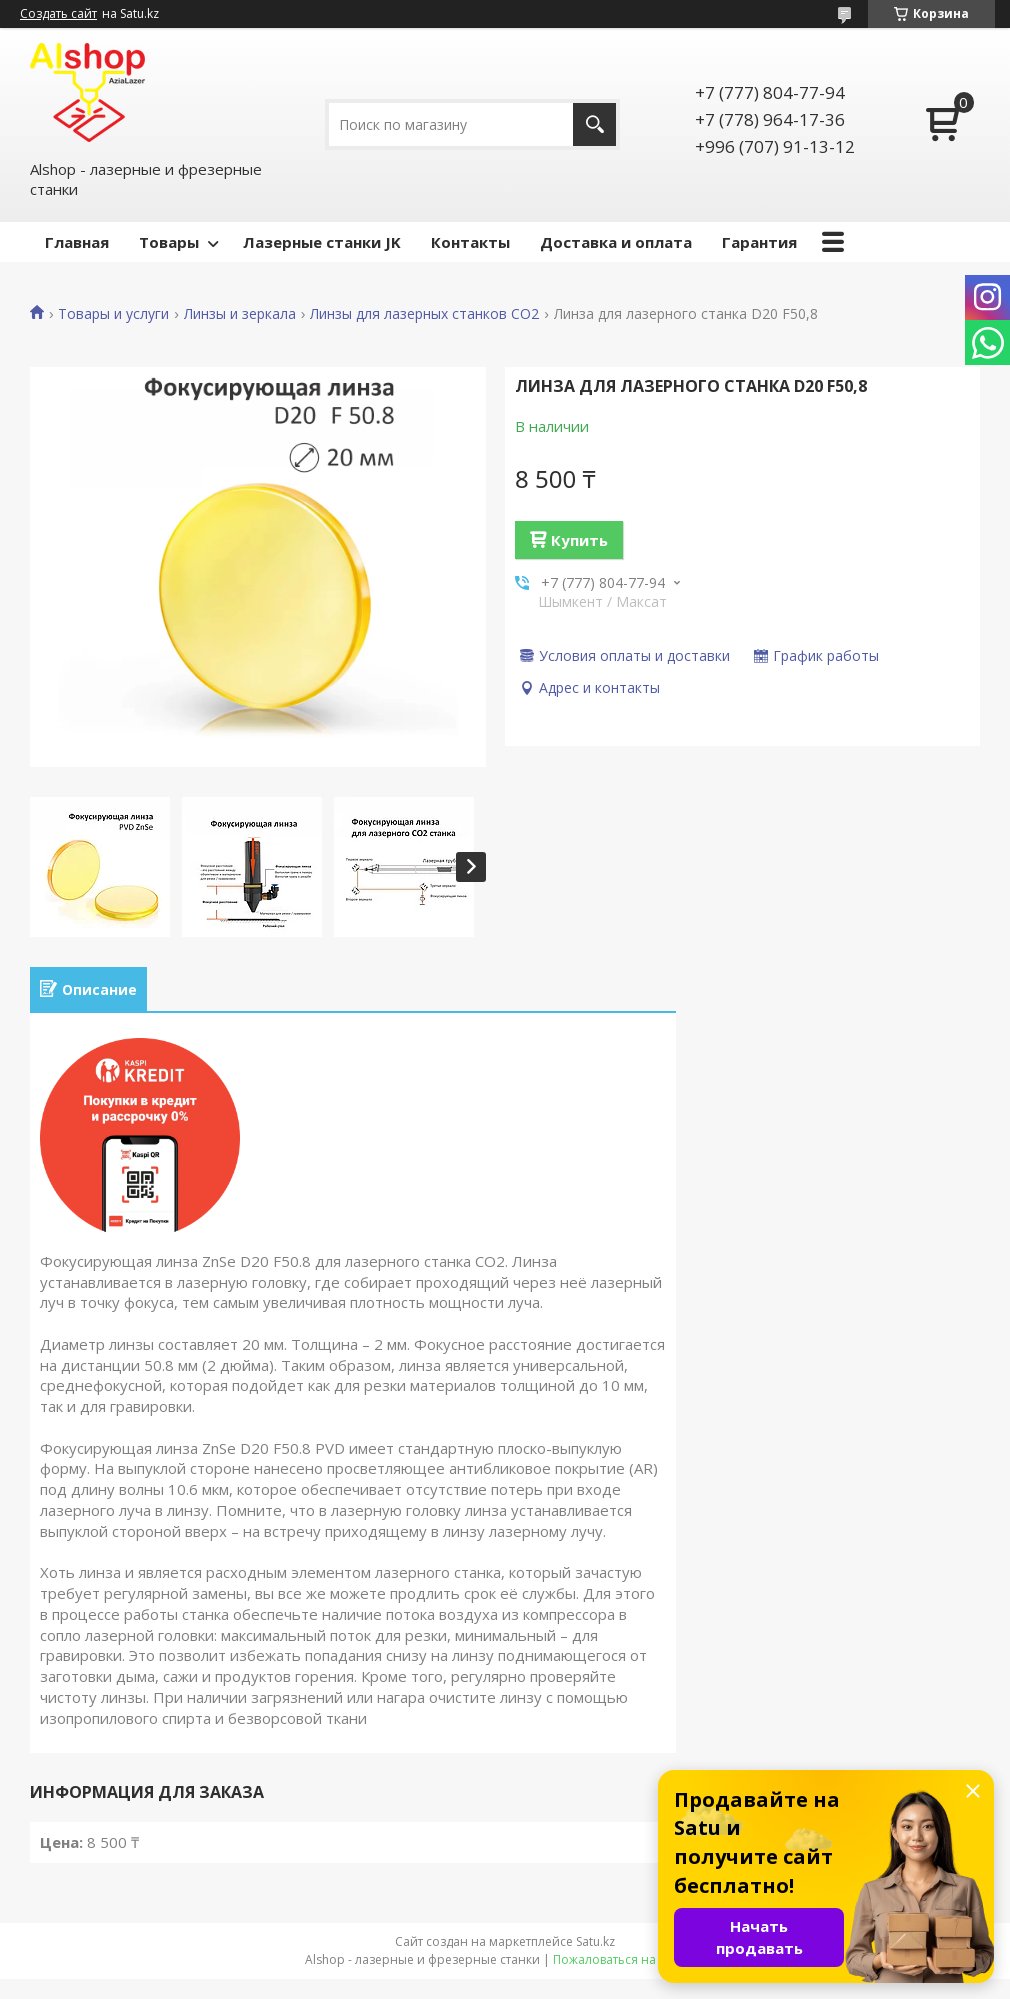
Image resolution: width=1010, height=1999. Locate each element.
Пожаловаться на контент (629, 1959)
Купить (579, 540)
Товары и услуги (113, 314)
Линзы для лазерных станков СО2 (424, 314)
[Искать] (594, 124)
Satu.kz (595, 1941)
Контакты (470, 242)
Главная (77, 242)
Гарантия (759, 242)
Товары (169, 242)
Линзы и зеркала (240, 314)
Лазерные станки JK (322, 242)
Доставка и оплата (616, 242)
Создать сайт (58, 14)
